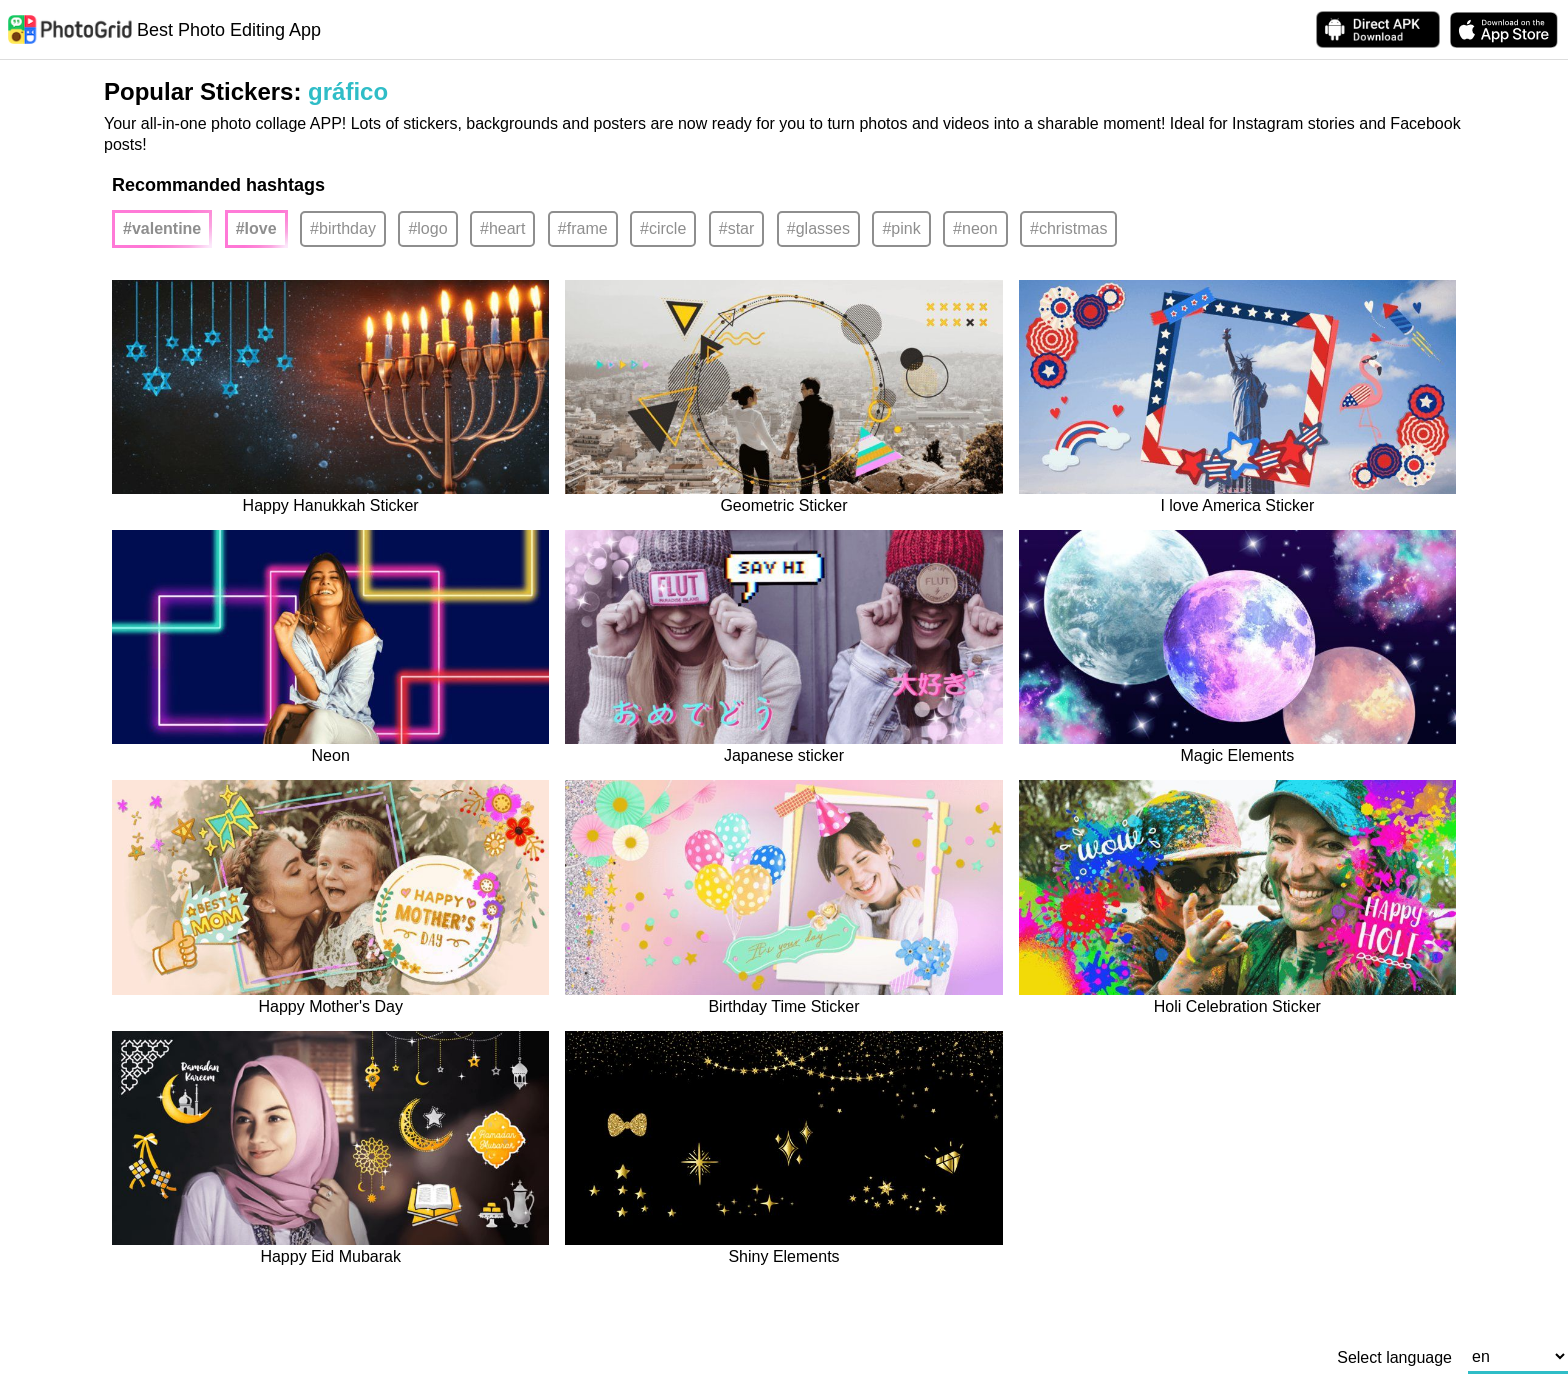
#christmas (1068, 228)
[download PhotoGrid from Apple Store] (1504, 30)
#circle (663, 228)
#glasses (818, 228)
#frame (583, 228)
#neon (975, 228)
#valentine (162, 228)
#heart (502, 228)
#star (737, 228)
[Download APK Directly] (1378, 29)
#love (256, 228)
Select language (1394, 1358)
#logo (427, 228)
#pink (901, 228)
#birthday (343, 228)
